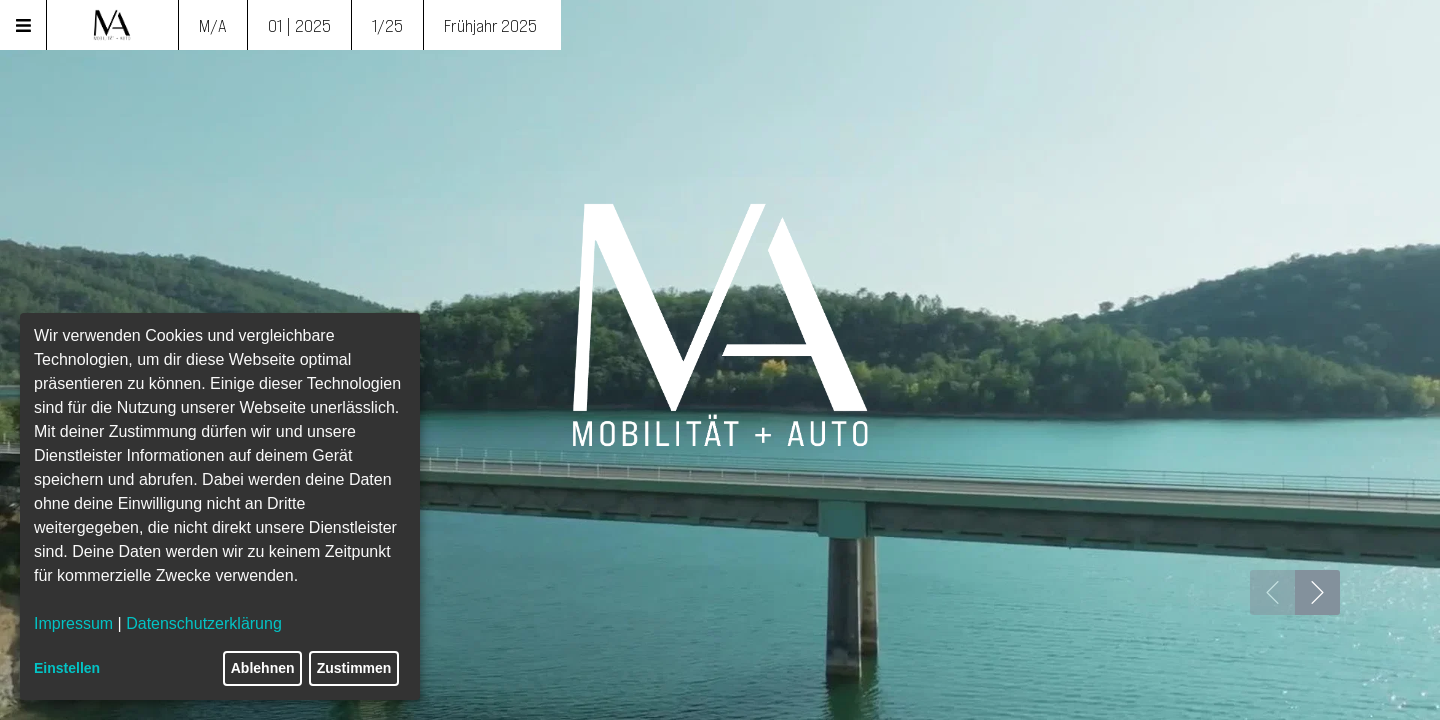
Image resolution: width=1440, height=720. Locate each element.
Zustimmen (354, 668)
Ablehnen (263, 668)
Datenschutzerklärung (204, 623)
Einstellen (67, 668)
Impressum (73, 623)
